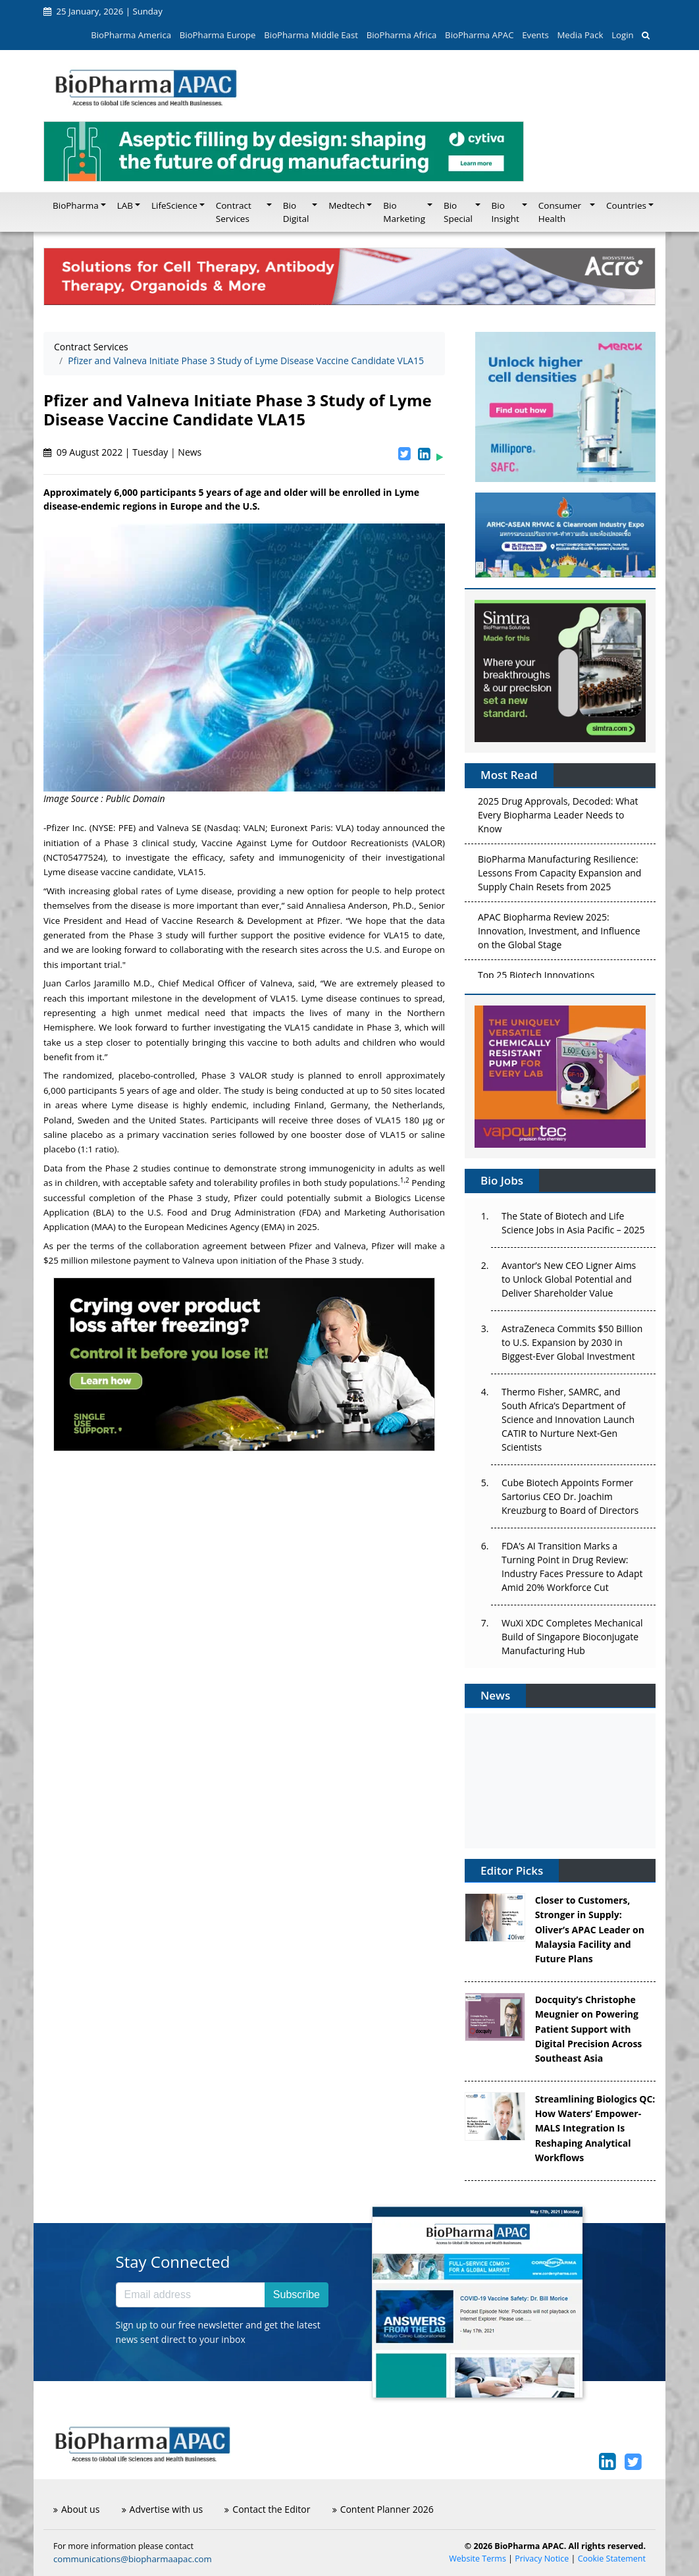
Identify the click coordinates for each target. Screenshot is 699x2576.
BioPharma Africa (402, 35)
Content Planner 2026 (383, 2509)
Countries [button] (626, 205)
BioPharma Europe (218, 35)
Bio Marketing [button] (404, 212)
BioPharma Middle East (311, 35)
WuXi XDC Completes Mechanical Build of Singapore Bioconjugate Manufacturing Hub (572, 1637)
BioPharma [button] (76, 205)
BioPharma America (131, 35)
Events (535, 35)
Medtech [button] (346, 205)
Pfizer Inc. (66, 828)
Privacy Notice (542, 2558)
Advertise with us (162, 2509)
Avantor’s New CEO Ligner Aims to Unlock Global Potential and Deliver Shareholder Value (569, 1279)
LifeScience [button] (174, 205)
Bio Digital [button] (296, 212)
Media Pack (580, 35)
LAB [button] (125, 205)
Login (622, 35)
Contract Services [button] (233, 212)
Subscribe (296, 2294)
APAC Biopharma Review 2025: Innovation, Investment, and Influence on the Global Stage (559, 933)
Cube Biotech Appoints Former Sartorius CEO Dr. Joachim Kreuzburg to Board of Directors (570, 1496)
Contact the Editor (267, 2509)
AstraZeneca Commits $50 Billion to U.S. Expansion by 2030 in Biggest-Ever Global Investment (572, 1342)
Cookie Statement (612, 2558)
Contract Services (91, 346)
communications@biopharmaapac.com (132, 2559)
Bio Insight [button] (505, 212)
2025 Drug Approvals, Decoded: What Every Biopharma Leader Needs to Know (558, 817)
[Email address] (190, 2294)
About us (76, 2509)
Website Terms (477, 2558)
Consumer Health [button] (559, 212)
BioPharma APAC (479, 35)
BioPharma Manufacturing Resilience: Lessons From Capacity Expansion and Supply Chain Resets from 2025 (559, 875)
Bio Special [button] (458, 212)
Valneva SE (179, 828)
